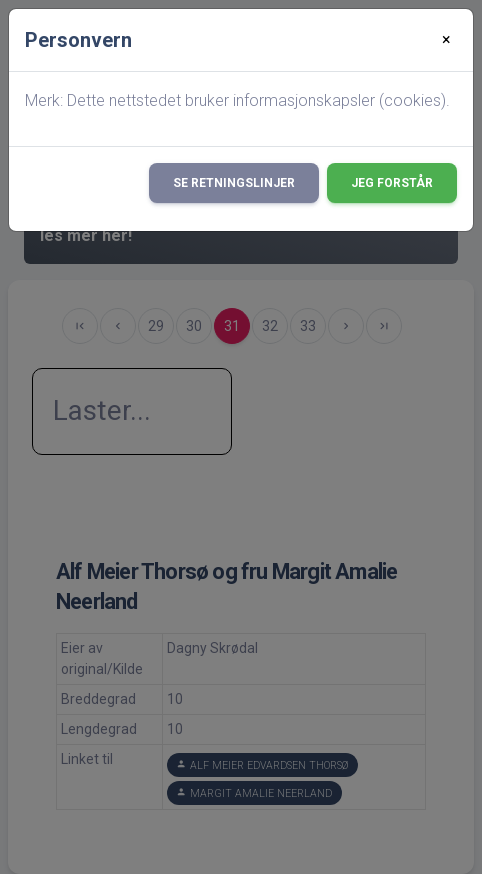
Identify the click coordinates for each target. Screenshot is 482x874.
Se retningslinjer (234, 183)
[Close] (446, 40)
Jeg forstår (392, 183)
